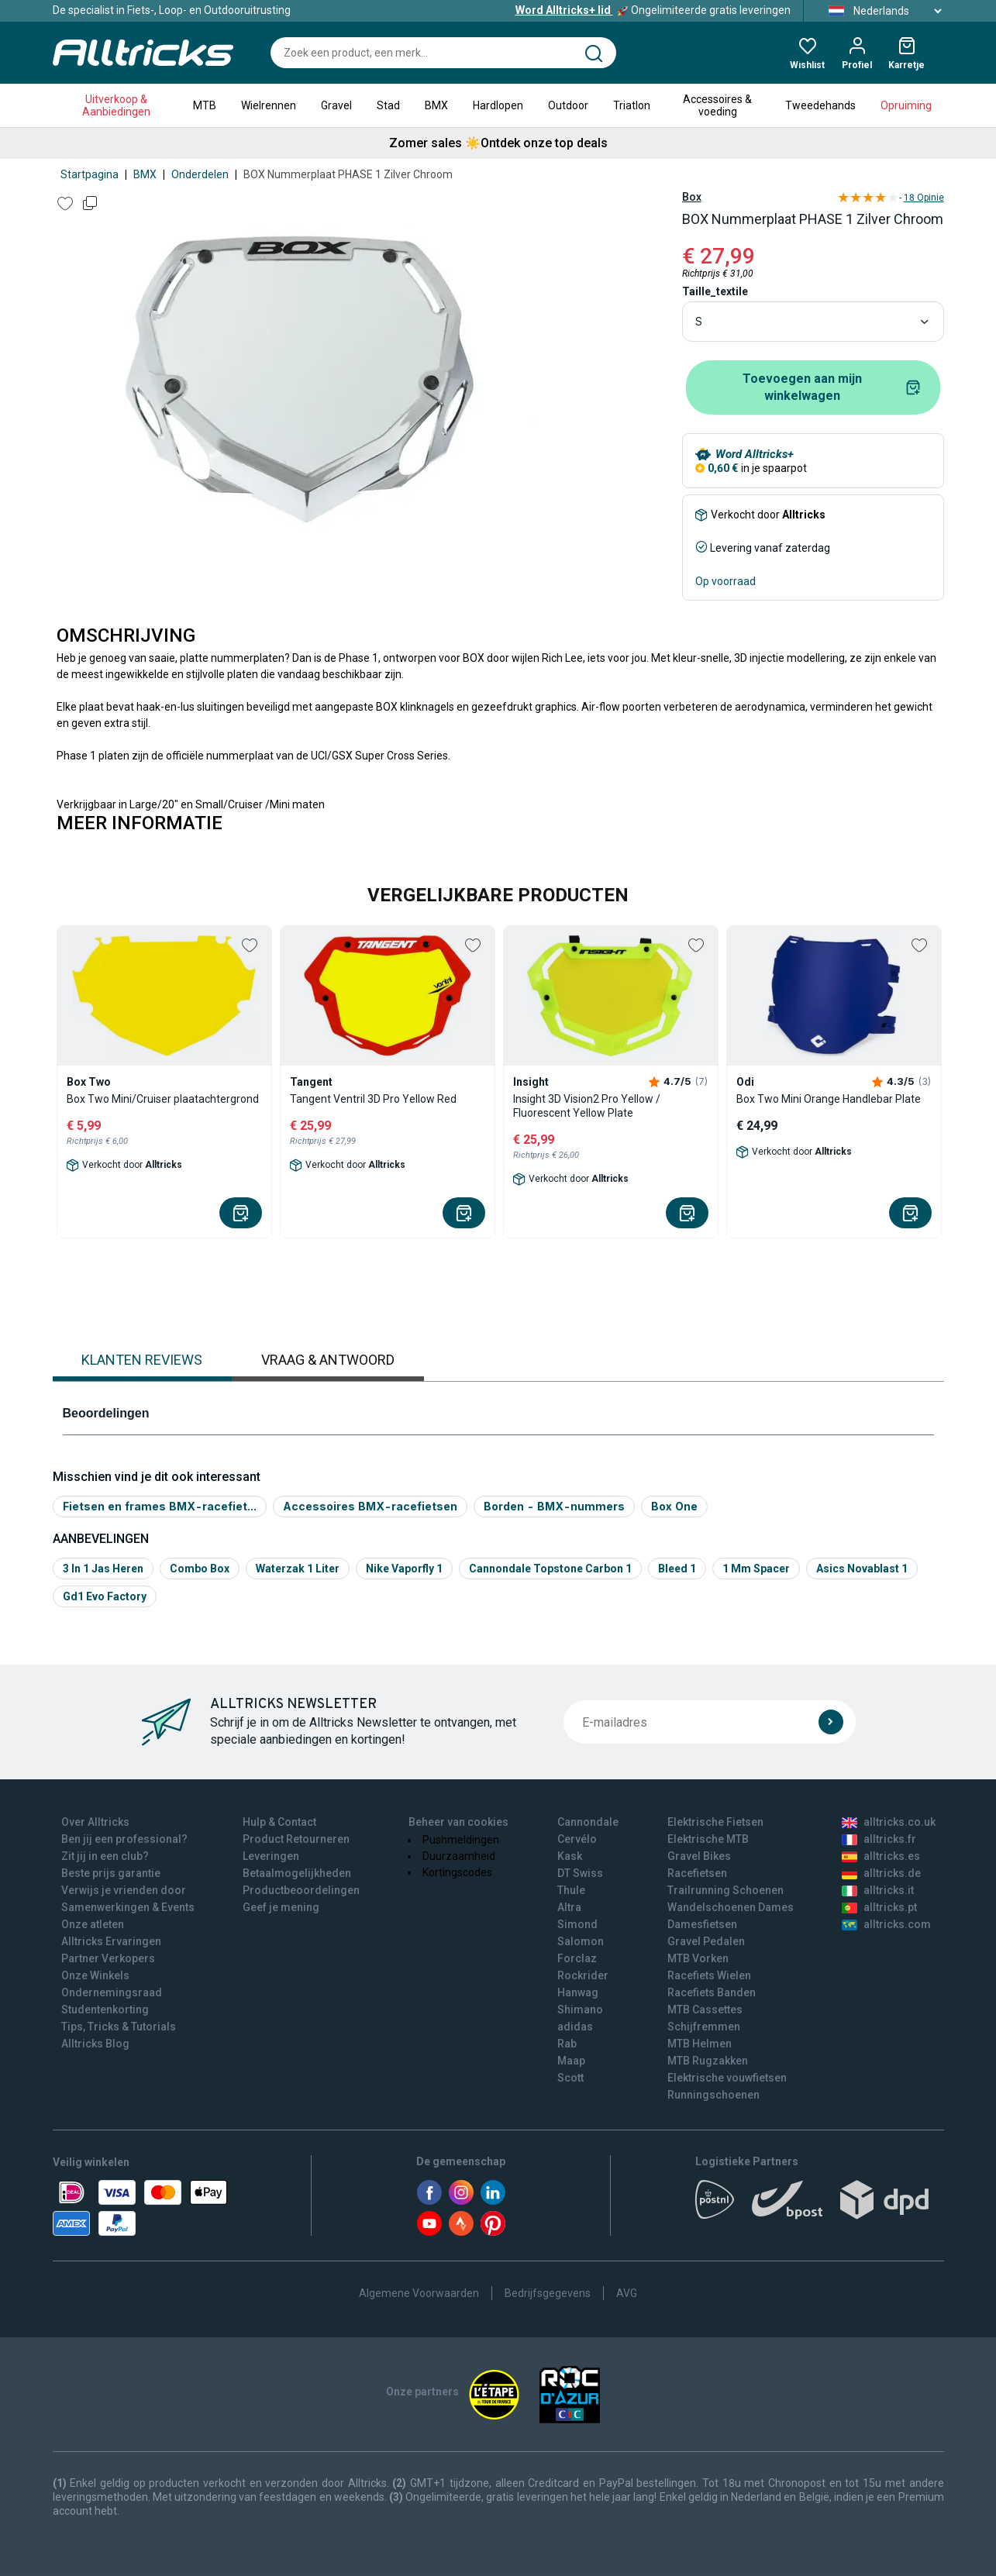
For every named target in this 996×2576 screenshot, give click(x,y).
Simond (577, 1924)
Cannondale (588, 1822)
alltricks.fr (879, 1839)
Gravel (336, 105)
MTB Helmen (699, 2043)
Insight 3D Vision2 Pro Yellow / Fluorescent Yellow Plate (586, 1106)
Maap (571, 2060)
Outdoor (568, 105)
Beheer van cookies (458, 1822)
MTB (204, 105)
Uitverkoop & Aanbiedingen (116, 105)
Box (691, 197)
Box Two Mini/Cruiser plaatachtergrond (163, 1099)
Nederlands (880, 11)
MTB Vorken (698, 1958)
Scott (570, 2077)
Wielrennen (268, 105)
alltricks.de (881, 1873)
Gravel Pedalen (706, 1941)
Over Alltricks (95, 1822)
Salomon (580, 1941)
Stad (388, 105)
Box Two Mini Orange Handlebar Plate (828, 1099)
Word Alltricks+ (754, 454)
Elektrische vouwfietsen (727, 2077)
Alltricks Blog (95, 2043)
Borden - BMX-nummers (554, 1506)
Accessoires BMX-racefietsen (370, 1506)
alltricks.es (881, 1856)
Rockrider (582, 1975)
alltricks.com (886, 1924)
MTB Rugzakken (707, 2060)
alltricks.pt (879, 1907)
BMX (436, 105)
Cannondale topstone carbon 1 (550, 1568)
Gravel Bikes (699, 1856)
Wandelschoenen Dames (730, 1907)
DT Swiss (580, 1873)
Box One (674, 1506)
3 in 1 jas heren (103, 1568)
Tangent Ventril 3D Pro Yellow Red (373, 1099)
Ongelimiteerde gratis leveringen (653, 10)
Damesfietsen (702, 1924)
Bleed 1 (677, 1568)
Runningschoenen (713, 2095)
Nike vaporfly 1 (404, 1568)
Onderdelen (200, 174)
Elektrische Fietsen (715, 1822)
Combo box (199, 1568)
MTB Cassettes (705, 2009)
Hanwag (577, 1992)
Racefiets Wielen (709, 1975)
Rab (567, 2043)
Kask (569, 1856)
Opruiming (906, 105)
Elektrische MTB (708, 1839)
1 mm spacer (756, 1568)
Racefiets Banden (711, 1992)
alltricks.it (878, 1890)
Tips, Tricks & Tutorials (118, 2026)
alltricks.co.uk (889, 1822)
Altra (569, 1907)
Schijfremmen (703, 2026)
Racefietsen (697, 1873)
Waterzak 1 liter (297, 1568)
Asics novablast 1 (862, 1568)
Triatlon (631, 105)
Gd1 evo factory (104, 1596)
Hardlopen (498, 105)
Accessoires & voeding (717, 105)
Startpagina (89, 174)
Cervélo (577, 1839)
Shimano (580, 2009)
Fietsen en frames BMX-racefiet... (160, 1506)
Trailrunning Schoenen (725, 1890)
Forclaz (577, 1958)
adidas (575, 2026)
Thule (571, 1890)
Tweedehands (820, 105)
